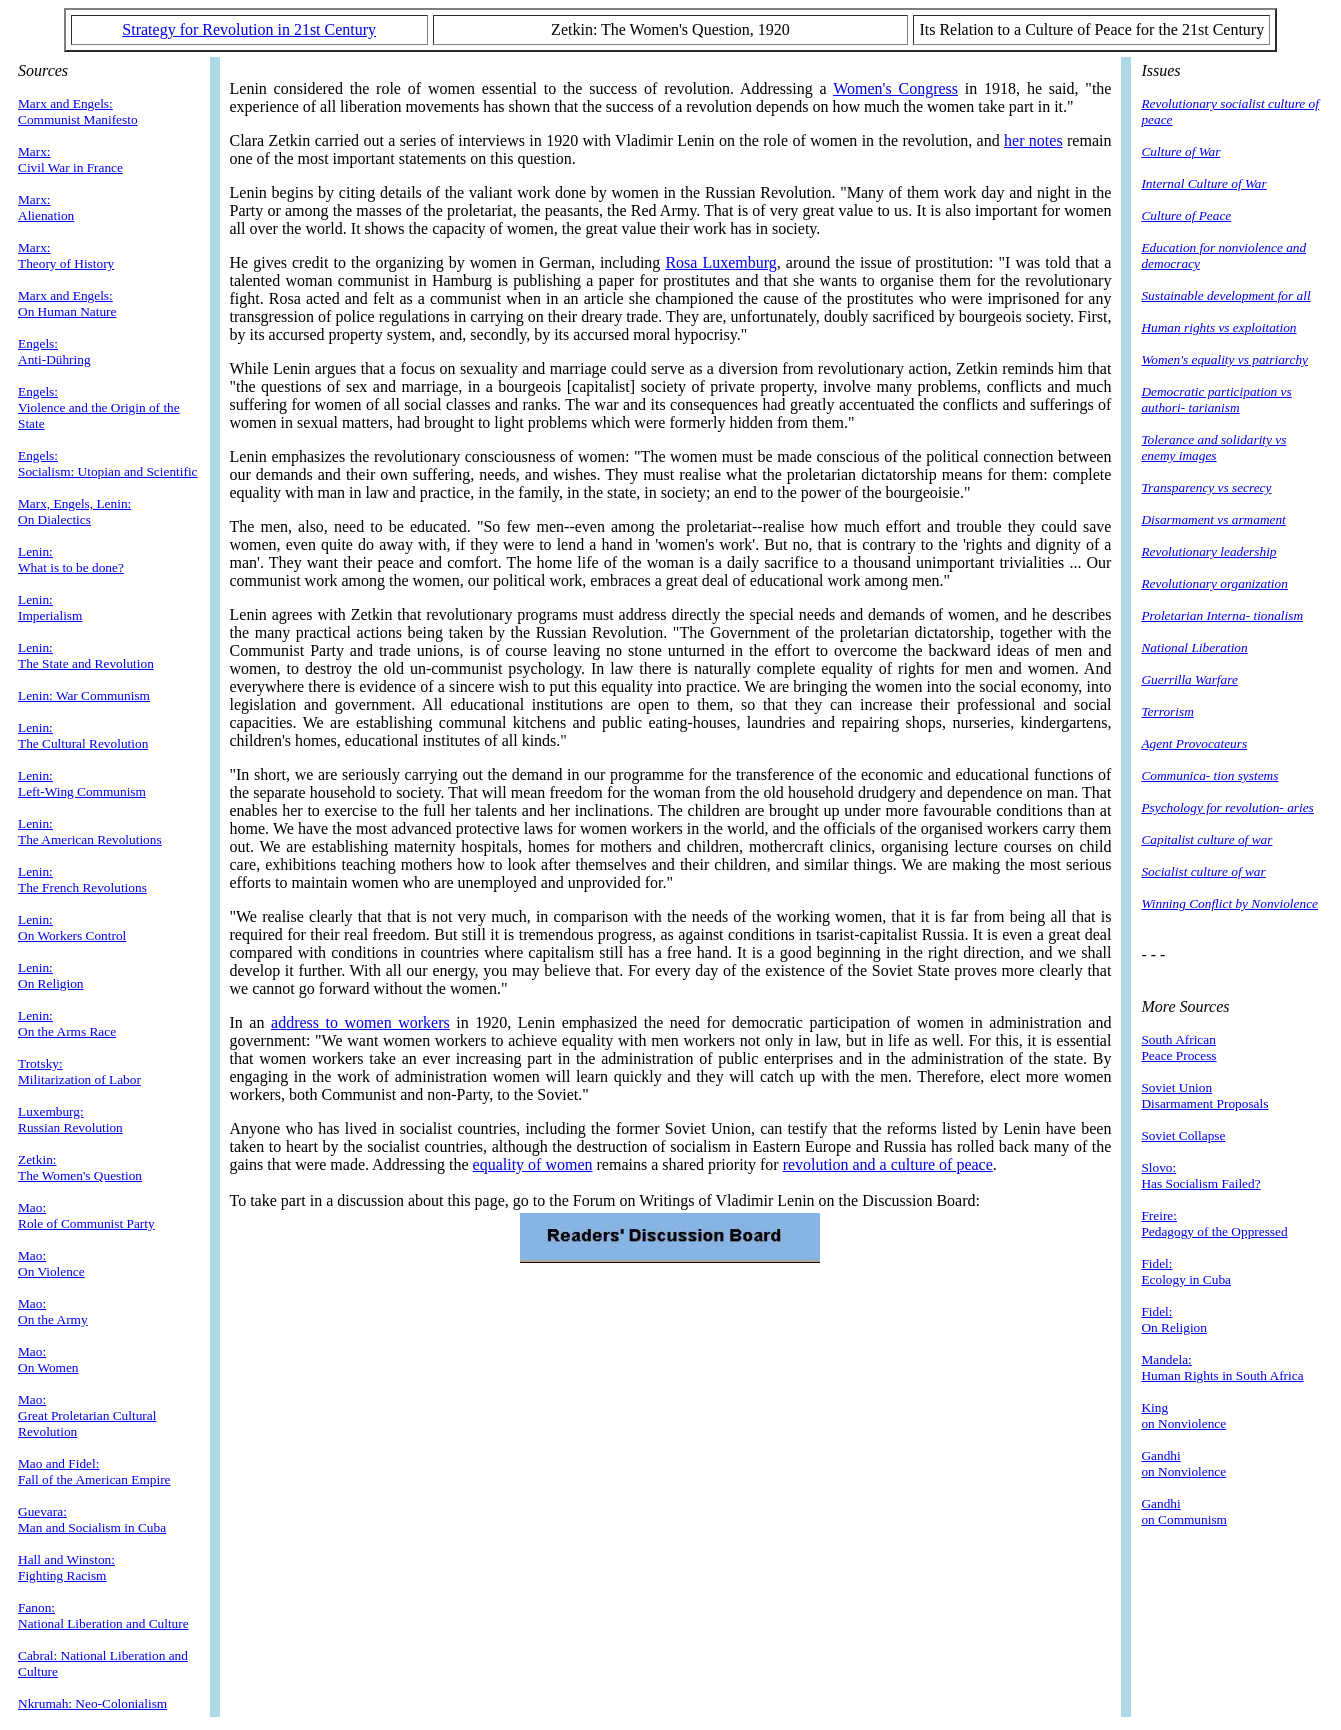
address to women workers (360, 1022)
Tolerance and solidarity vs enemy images (1213, 447)
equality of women (533, 1164)
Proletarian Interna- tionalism (1222, 615)
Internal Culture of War (1203, 183)
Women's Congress (895, 88)
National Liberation (1194, 647)
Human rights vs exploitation (1218, 327)
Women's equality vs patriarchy (1224, 359)
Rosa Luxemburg (720, 262)
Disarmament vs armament (1213, 519)
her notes (1033, 140)
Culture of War (1180, 151)
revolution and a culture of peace (888, 1164)
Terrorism (1167, 711)
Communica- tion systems (1209, 775)
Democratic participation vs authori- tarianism (1216, 399)
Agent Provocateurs (1194, 743)
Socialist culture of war (1203, 871)
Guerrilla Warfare (1189, 679)
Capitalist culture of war (1206, 839)
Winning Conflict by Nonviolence (1229, 903)
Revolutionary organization (1214, 583)
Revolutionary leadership (1208, 551)
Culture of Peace (1186, 215)
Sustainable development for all (1225, 295)
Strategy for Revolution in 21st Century (249, 29)
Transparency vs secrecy (1206, 487)
